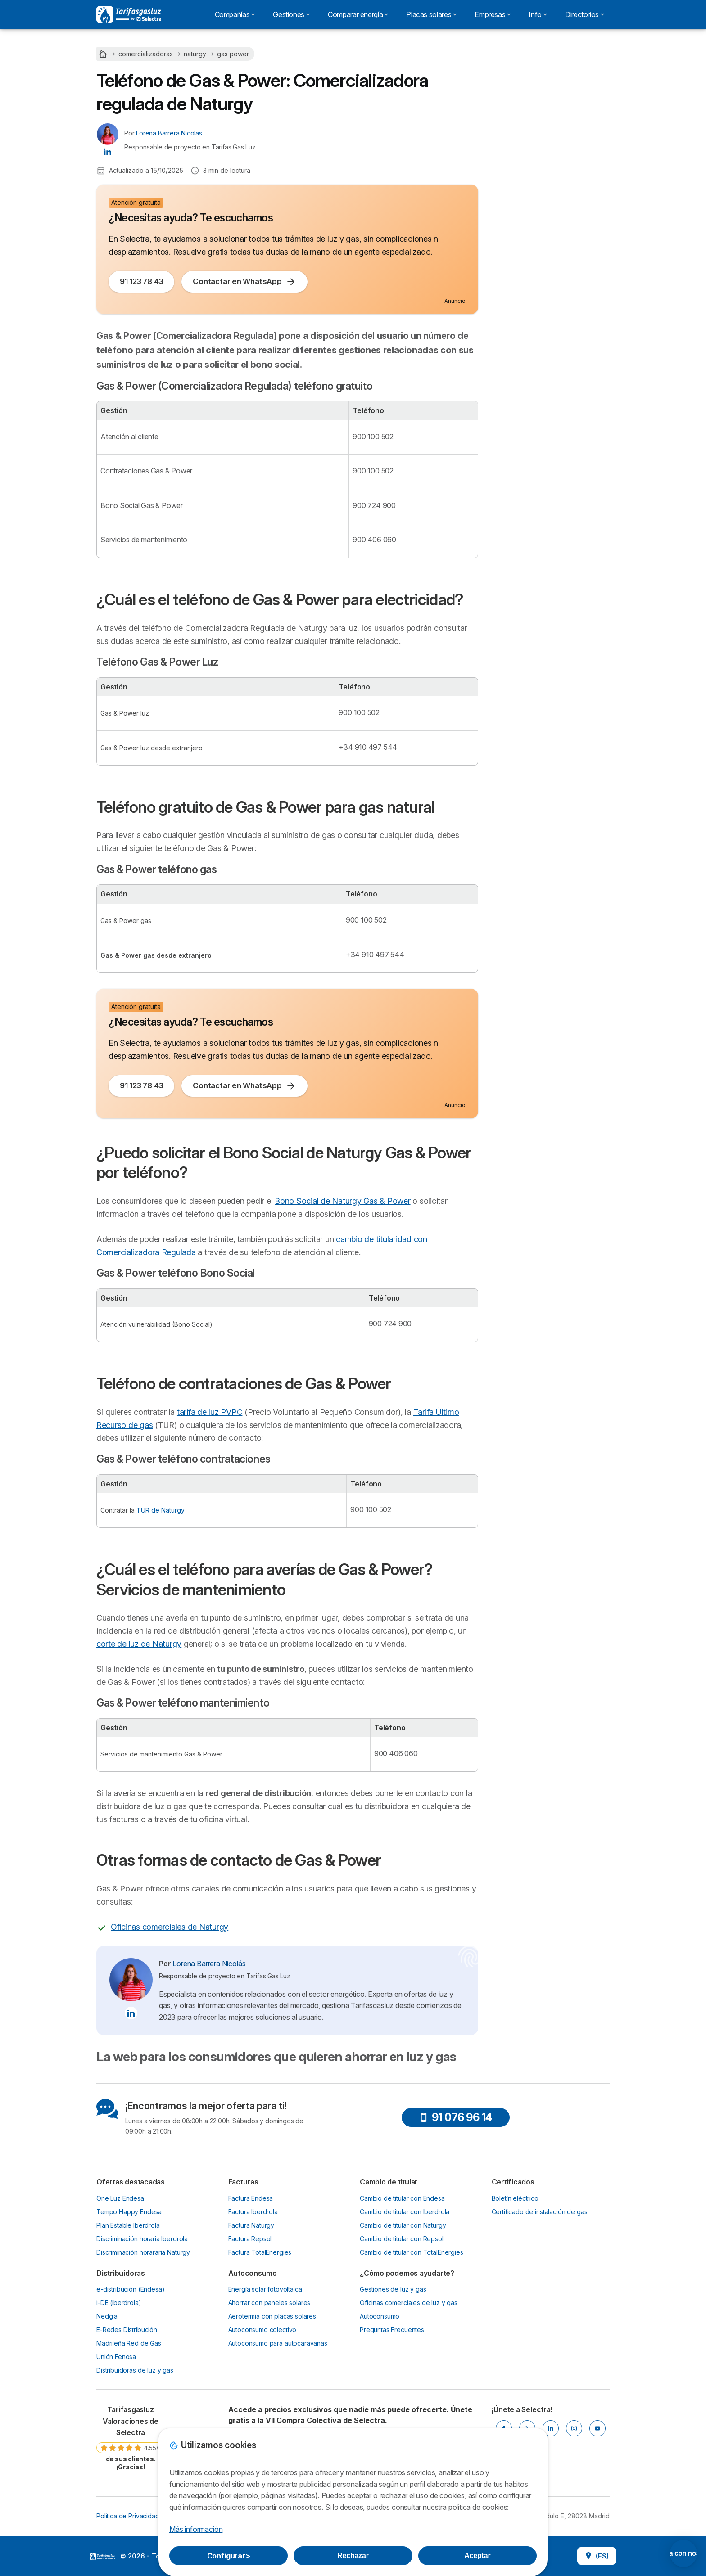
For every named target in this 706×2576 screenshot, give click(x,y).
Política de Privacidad (127, 2516)
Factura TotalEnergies (260, 2252)
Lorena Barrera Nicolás (169, 133)
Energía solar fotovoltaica (265, 2289)
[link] (130, 2437)
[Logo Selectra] (128, 14)
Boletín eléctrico (515, 2198)
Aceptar (477, 2555)
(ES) (597, 2556)
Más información (195, 2529)
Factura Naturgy (251, 2225)
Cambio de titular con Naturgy (403, 2225)
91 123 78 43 (141, 281)
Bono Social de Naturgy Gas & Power (342, 1201)
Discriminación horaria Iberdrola (142, 2239)
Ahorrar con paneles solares (269, 2302)
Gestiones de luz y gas (393, 2289)
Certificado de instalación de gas (540, 2212)
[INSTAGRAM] (574, 2428)
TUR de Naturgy (160, 1510)
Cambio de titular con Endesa (402, 2198)
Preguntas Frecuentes (392, 2329)
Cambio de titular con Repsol (402, 2239)
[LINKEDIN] (551, 2428)
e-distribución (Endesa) (130, 2289)
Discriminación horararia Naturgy (143, 2252)
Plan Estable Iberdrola (128, 2225)
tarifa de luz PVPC (209, 1412)
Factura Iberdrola (253, 2212)
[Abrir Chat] (647, 2553)
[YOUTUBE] (597, 2428)
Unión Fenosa (116, 2356)
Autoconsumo (379, 2316)
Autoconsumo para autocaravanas (277, 2343)
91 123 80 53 (550, 125)
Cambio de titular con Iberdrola (404, 2212)
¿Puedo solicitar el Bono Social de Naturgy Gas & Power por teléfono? (550, 242)
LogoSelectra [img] (102, 2556)
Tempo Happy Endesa (129, 2212)
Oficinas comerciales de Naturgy (169, 1927)
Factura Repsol (250, 2239)
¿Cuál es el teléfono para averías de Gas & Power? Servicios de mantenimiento (548, 304)
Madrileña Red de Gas (128, 2343)
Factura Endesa (250, 2198)
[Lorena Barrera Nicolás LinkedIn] (107, 151)
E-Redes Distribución (126, 2329)
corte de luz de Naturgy (138, 1643)
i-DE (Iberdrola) (118, 2302)
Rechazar (353, 2555)
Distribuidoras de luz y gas (134, 2370)
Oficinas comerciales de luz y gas (408, 2302)
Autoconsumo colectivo (262, 2329)
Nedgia (107, 2316)
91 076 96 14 (455, 2117)
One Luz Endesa (120, 2198)
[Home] (104, 54)
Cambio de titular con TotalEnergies (411, 2252)
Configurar (228, 2555)
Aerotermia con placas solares (272, 2316)
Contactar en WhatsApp (244, 281)
